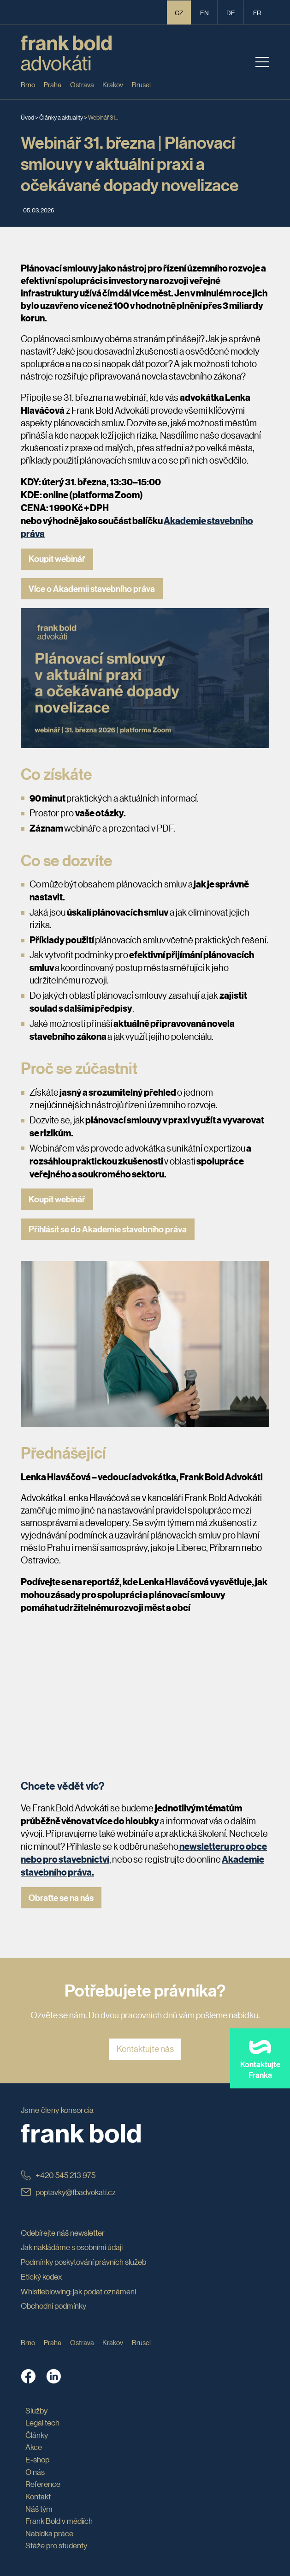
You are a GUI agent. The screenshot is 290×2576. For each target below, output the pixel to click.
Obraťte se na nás (61, 1897)
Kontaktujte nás (145, 2049)
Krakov (112, 84)
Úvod (27, 117)
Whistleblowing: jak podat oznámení (78, 2291)
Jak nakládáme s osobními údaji (72, 2247)
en (204, 12)
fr (257, 12)
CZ (179, 12)
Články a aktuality (61, 117)
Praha (52, 84)
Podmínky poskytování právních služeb (83, 2262)
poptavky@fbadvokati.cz (68, 2192)
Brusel (141, 84)
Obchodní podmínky (53, 2306)
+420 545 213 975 (58, 2175)
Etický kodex (41, 2276)
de (230, 12)
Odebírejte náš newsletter (63, 2233)
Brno (28, 84)
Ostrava (82, 84)
